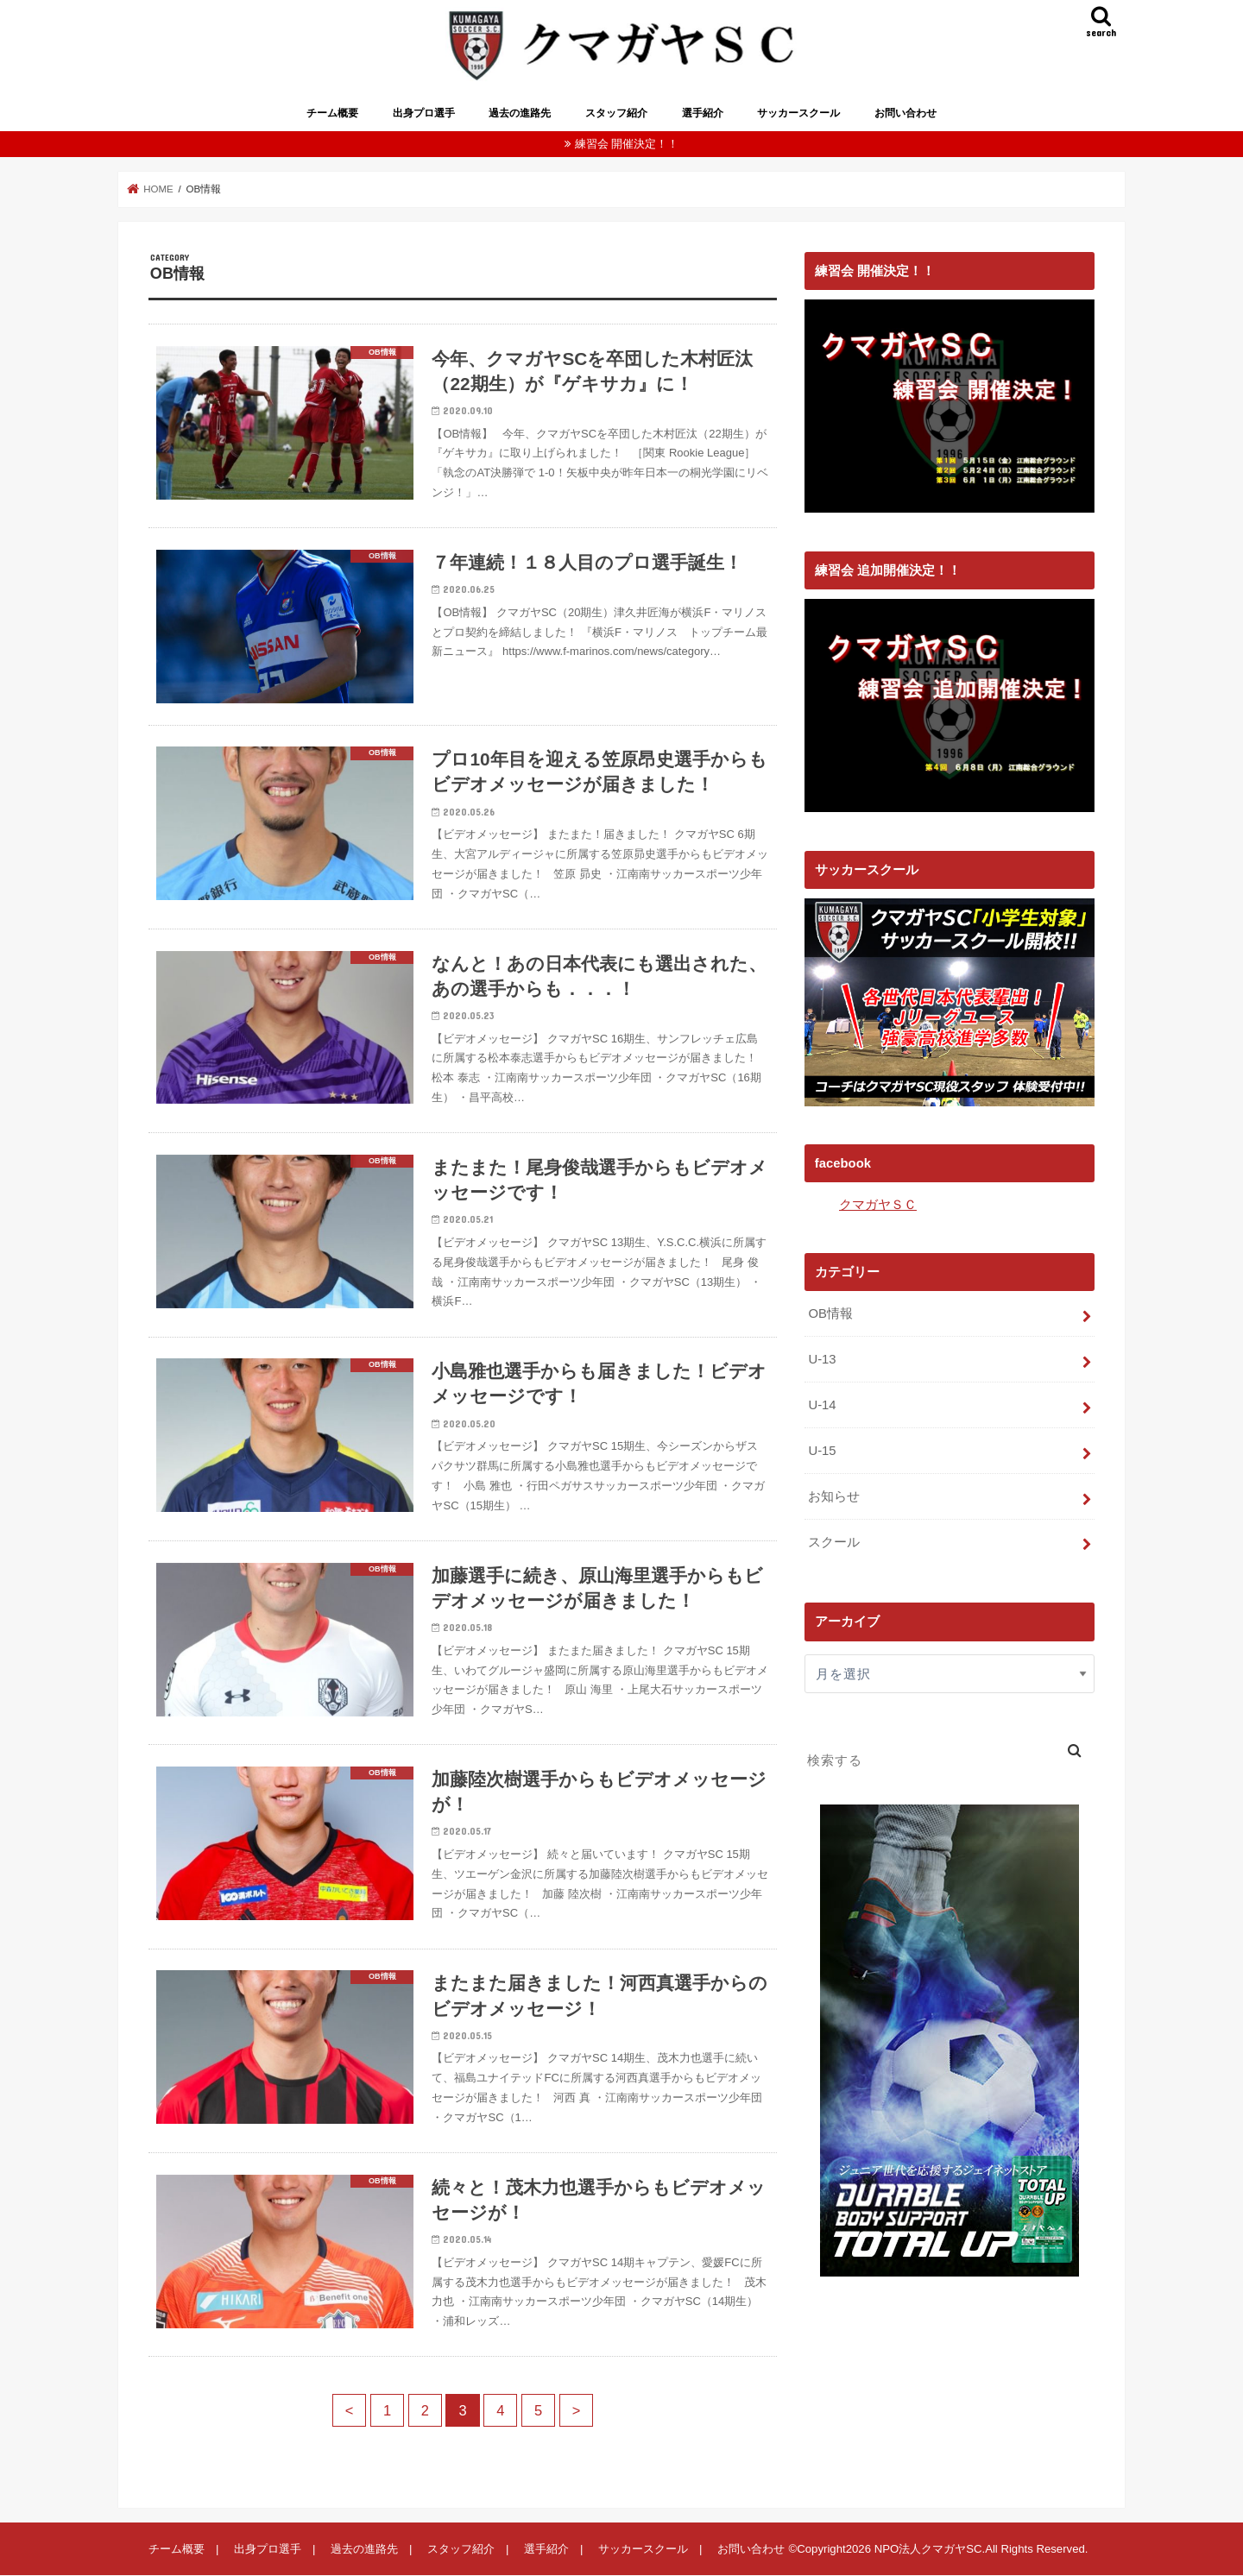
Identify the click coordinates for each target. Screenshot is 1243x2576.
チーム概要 (332, 113)
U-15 (822, 1451)
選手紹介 (702, 113)
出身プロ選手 (424, 113)
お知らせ (834, 1496)
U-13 (822, 1359)
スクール (834, 1542)
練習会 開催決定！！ (627, 143)
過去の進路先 (520, 113)
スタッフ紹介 (616, 113)
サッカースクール (798, 113)
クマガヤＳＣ (878, 1205)
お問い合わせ (905, 113)
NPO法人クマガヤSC (928, 2548)
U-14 (822, 1405)
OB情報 (830, 1313)
